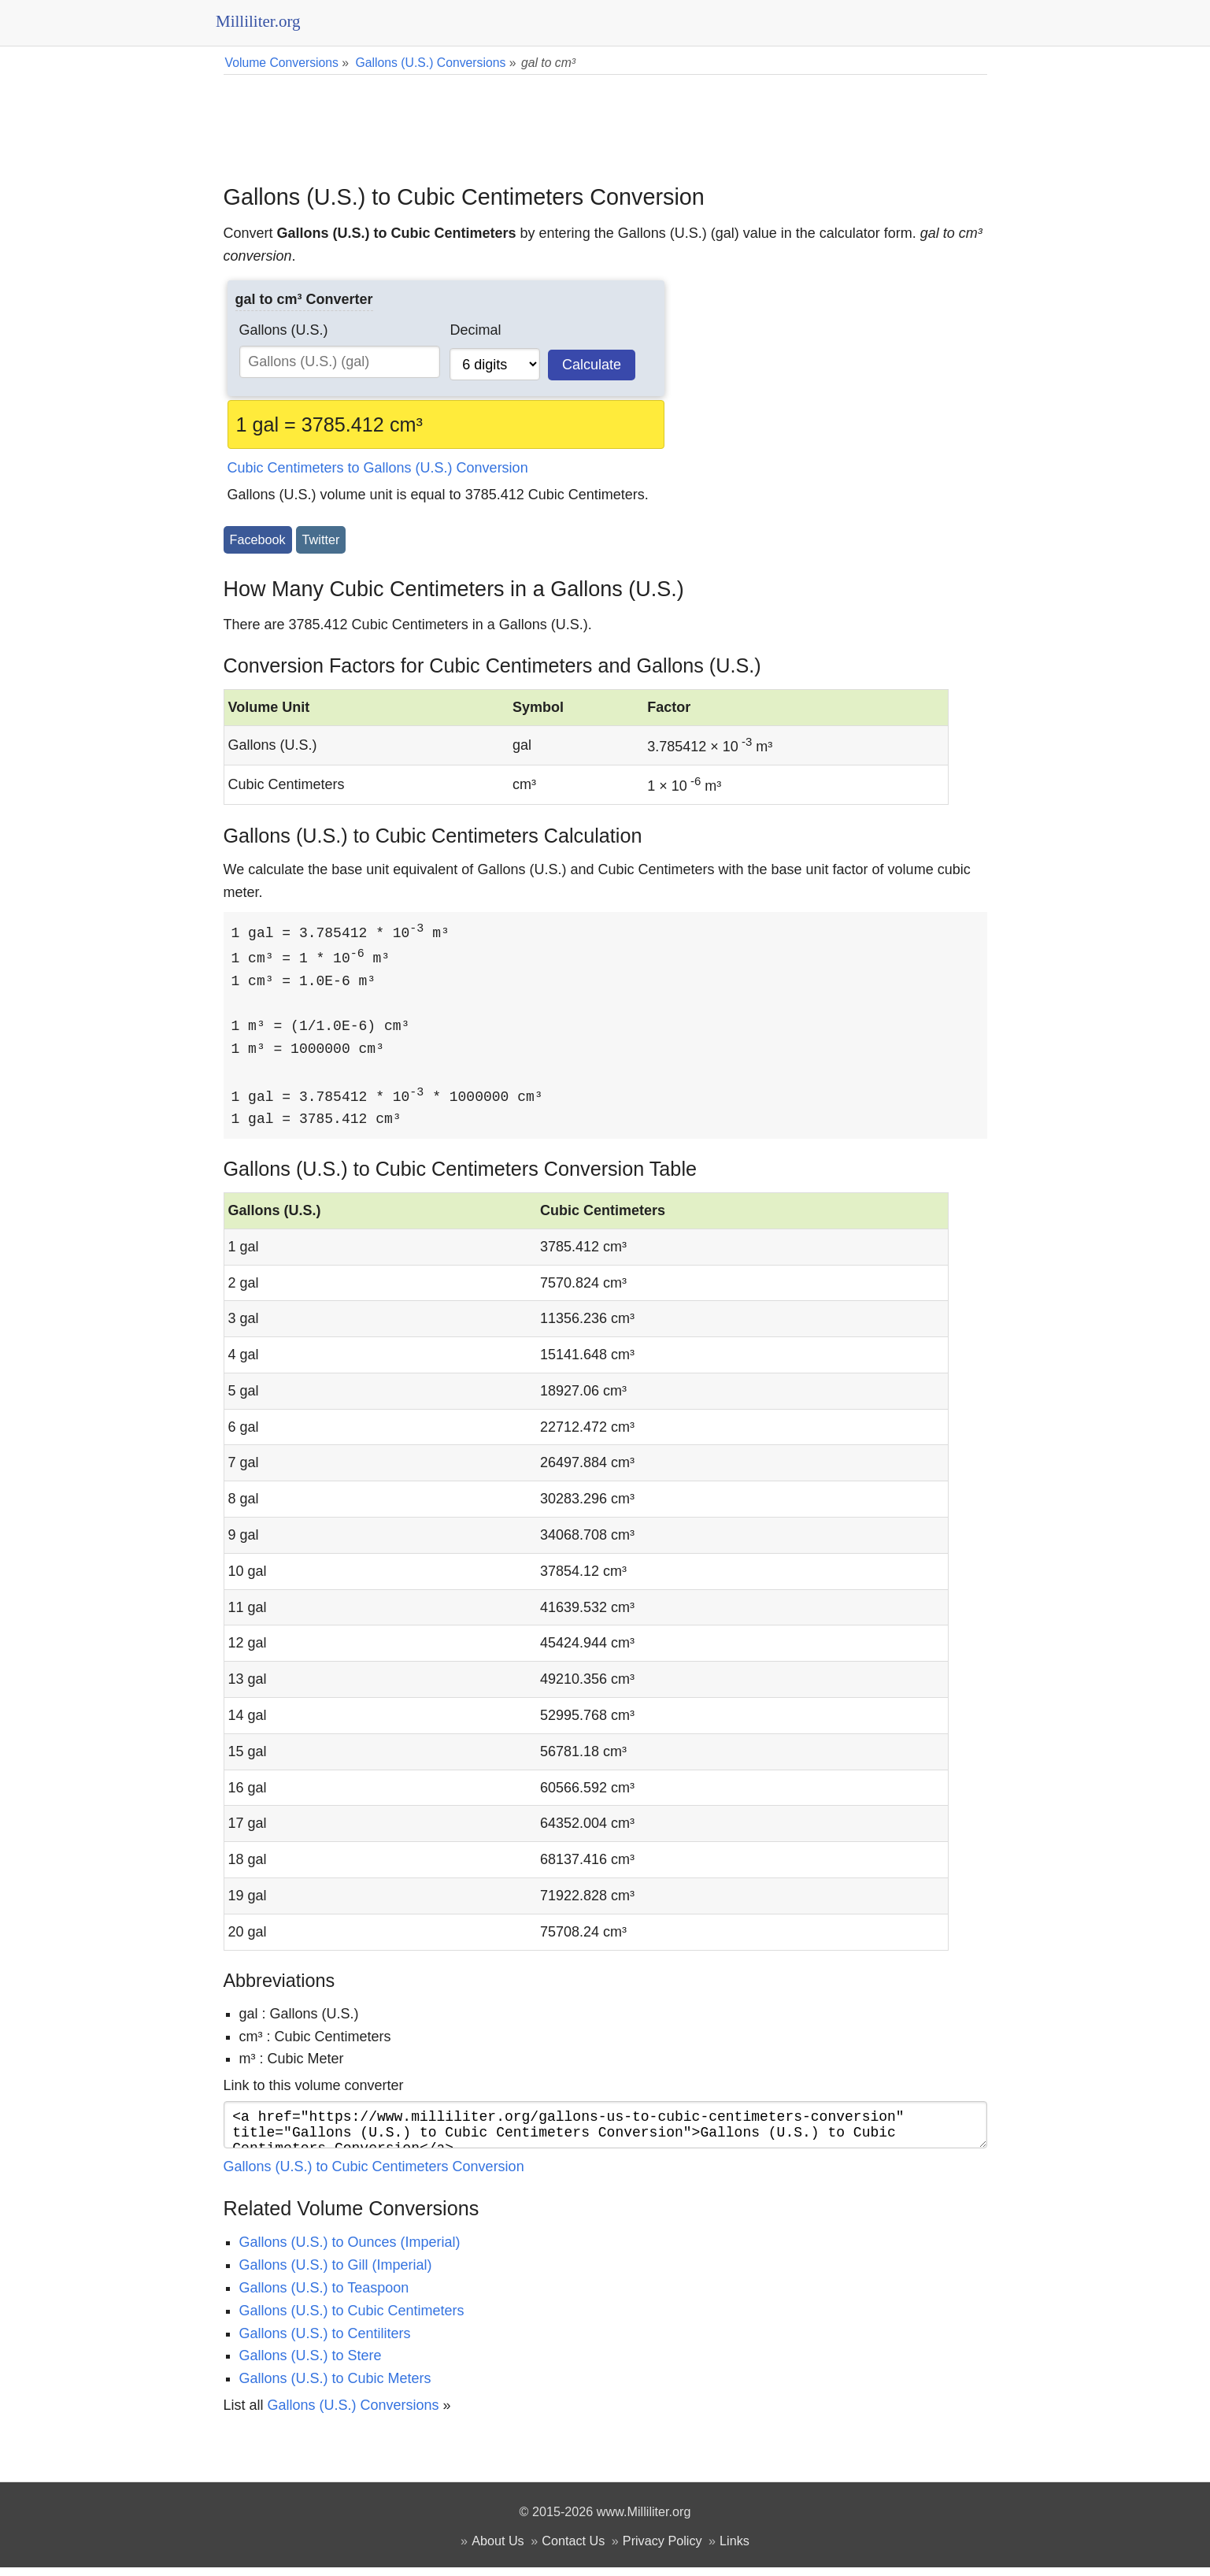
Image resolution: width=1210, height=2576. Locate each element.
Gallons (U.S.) (283, 330)
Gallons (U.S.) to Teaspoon (324, 2296)
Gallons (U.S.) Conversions (353, 2414)
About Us (498, 2549)
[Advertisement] (605, 118)
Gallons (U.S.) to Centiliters (325, 2342)
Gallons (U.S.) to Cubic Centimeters (351, 2319)
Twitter (321, 539)
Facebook (258, 539)
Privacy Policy (662, 2549)
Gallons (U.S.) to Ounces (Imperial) (350, 2251)
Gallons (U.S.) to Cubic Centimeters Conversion (374, 2175)
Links (734, 2549)
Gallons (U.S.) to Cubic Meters (335, 2387)
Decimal (475, 330)
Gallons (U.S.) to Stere (310, 2364)
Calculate (591, 365)
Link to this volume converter (314, 2088)
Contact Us (573, 2549)
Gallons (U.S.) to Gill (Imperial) (335, 2273)
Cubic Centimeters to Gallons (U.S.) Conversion (378, 468)
